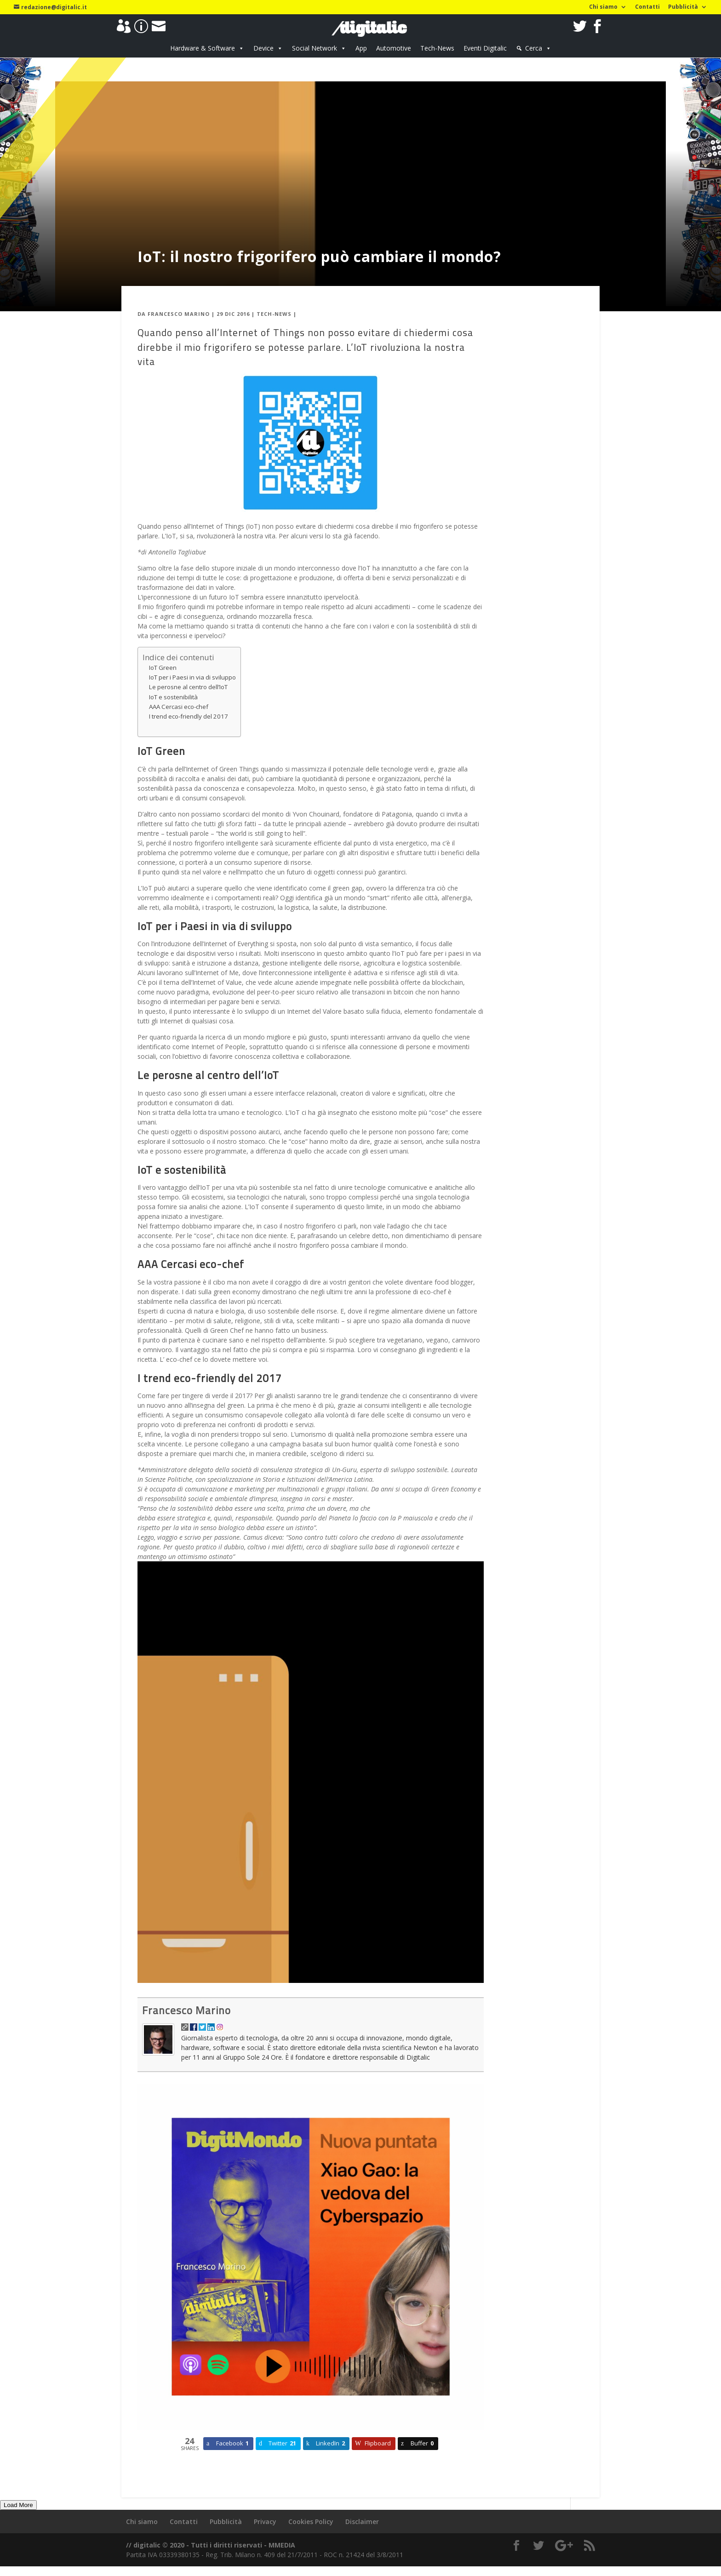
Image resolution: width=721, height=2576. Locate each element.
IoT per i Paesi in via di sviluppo (192, 677)
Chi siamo (603, 7)
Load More (18, 2505)
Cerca (533, 48)
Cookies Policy (310, 2521)
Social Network (314, 48)
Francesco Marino (179, 313)
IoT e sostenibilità (173, 697)
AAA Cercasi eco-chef (178, 707)
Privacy (265, 2521)
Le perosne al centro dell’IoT (188, 687)
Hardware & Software (202, 48)
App (361, 48)
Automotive (393, 48)
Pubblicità (683, 7)
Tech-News (437, 48)
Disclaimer (362, 2521)
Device (263, 48)
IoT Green (163, 667)
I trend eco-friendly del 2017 (188, 716)
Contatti (647, 7)
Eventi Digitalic (485, 48)
